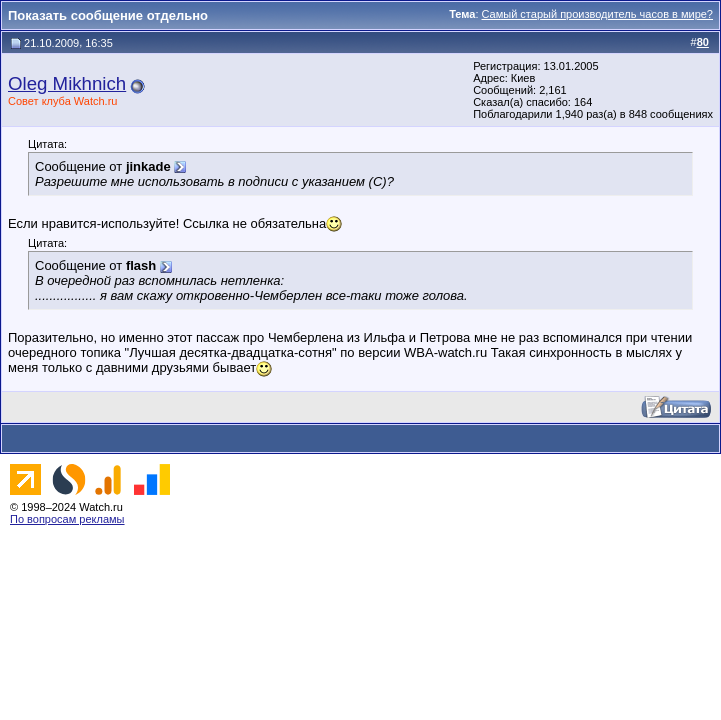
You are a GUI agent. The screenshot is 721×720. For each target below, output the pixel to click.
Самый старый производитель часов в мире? (597, 14)
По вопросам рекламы (67, 519)
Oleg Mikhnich (67, 83)
